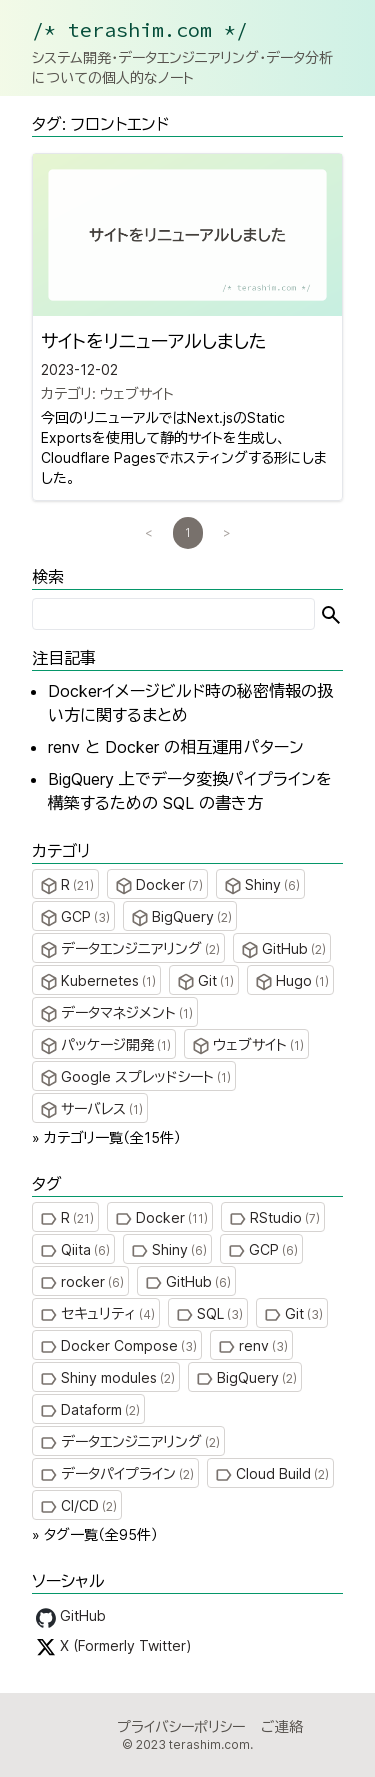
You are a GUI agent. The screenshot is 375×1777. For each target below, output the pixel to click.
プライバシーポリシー (181, 1726)
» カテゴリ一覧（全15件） (106, 1137)
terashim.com (209, 1744)
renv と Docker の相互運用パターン (176, 747)
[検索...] (173, 614)
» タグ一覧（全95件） (95, 1534)
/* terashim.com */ (140, 29)
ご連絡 (282, 1726)
